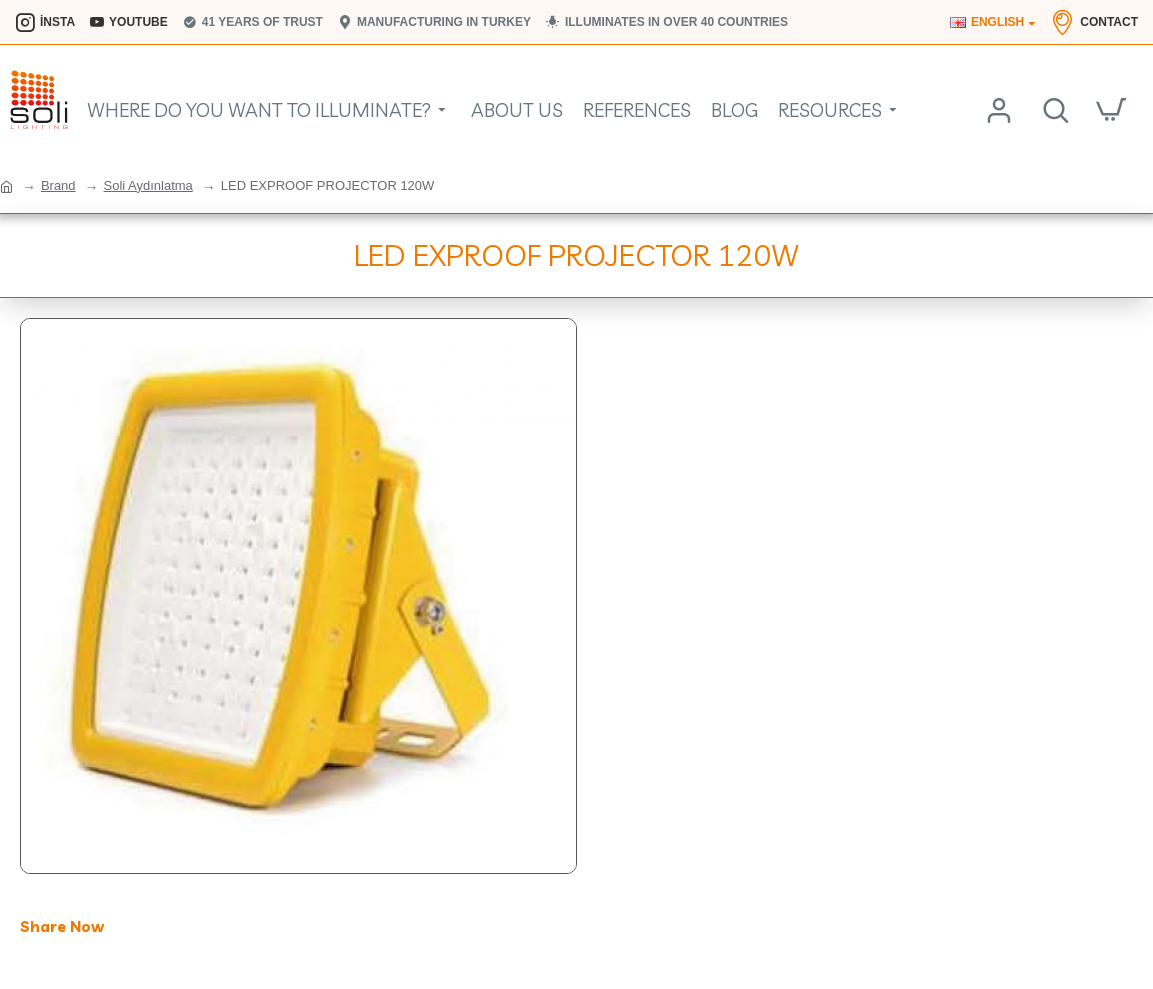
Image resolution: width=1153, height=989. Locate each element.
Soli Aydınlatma (147, 185)
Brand (58, 185)
